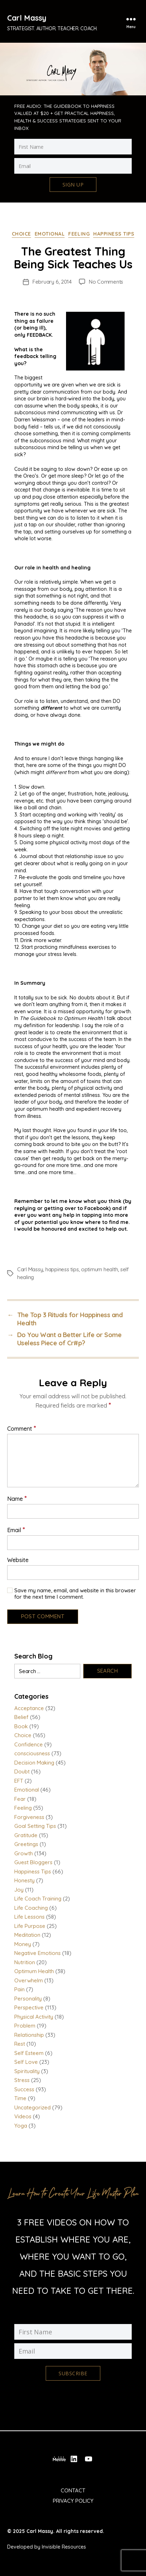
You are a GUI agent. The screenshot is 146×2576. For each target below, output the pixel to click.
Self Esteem (29, 2053)
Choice (21, 234)
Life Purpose (29, 1926)
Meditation (27, 1934)
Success (24, 2089)
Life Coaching (31, 1907)
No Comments (106, 281)
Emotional (50, 234)
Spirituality (27, 2071)
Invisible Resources (64, 2547)
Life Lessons (29, 1916)
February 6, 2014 (52, 281)
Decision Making (34, 1762)
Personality (28, 1998)
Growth (23, 1853)
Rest (19, 2043)
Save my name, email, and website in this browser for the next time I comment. (75, 1593)
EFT (18, 1780)
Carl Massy (26, 18)
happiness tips (62, 1269)
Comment (21, 1428)
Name (17, 1498)
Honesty (24, 1880)
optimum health (99, 1269)
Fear (20, 1799)
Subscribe (73, 2373)
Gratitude (25, 1835)
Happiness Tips (113, 234)
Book (21, 1726)
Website (18, 1560)
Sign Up (73, 184)
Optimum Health (34, 1971)
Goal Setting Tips (35, 1826)
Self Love (26, 2062)
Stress (22, 2080)
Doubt (22, 1771)
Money (22, 1944)
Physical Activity (33, 2016)
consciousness (32, 1753)
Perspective (29, 2007)
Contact (73, 2490)
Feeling (79, 234)
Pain (19, 1989)
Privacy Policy (73, 2500)
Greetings (26, 1844)
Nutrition (24, 1962)
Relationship (29, 2034)
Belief (21, 1717)
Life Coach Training (37, 1898)
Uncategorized (32, 2107)
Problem (24, 2025)
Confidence (28, 1744)
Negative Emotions (37, 1953)
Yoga (20, 2125)
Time (20, 2098)
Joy (19, 1889)
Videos (22, 2116)
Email (16, 1530)
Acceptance (29, 1708)
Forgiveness (29, 1817)
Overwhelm (28, 1980)
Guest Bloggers (33, 1862)
